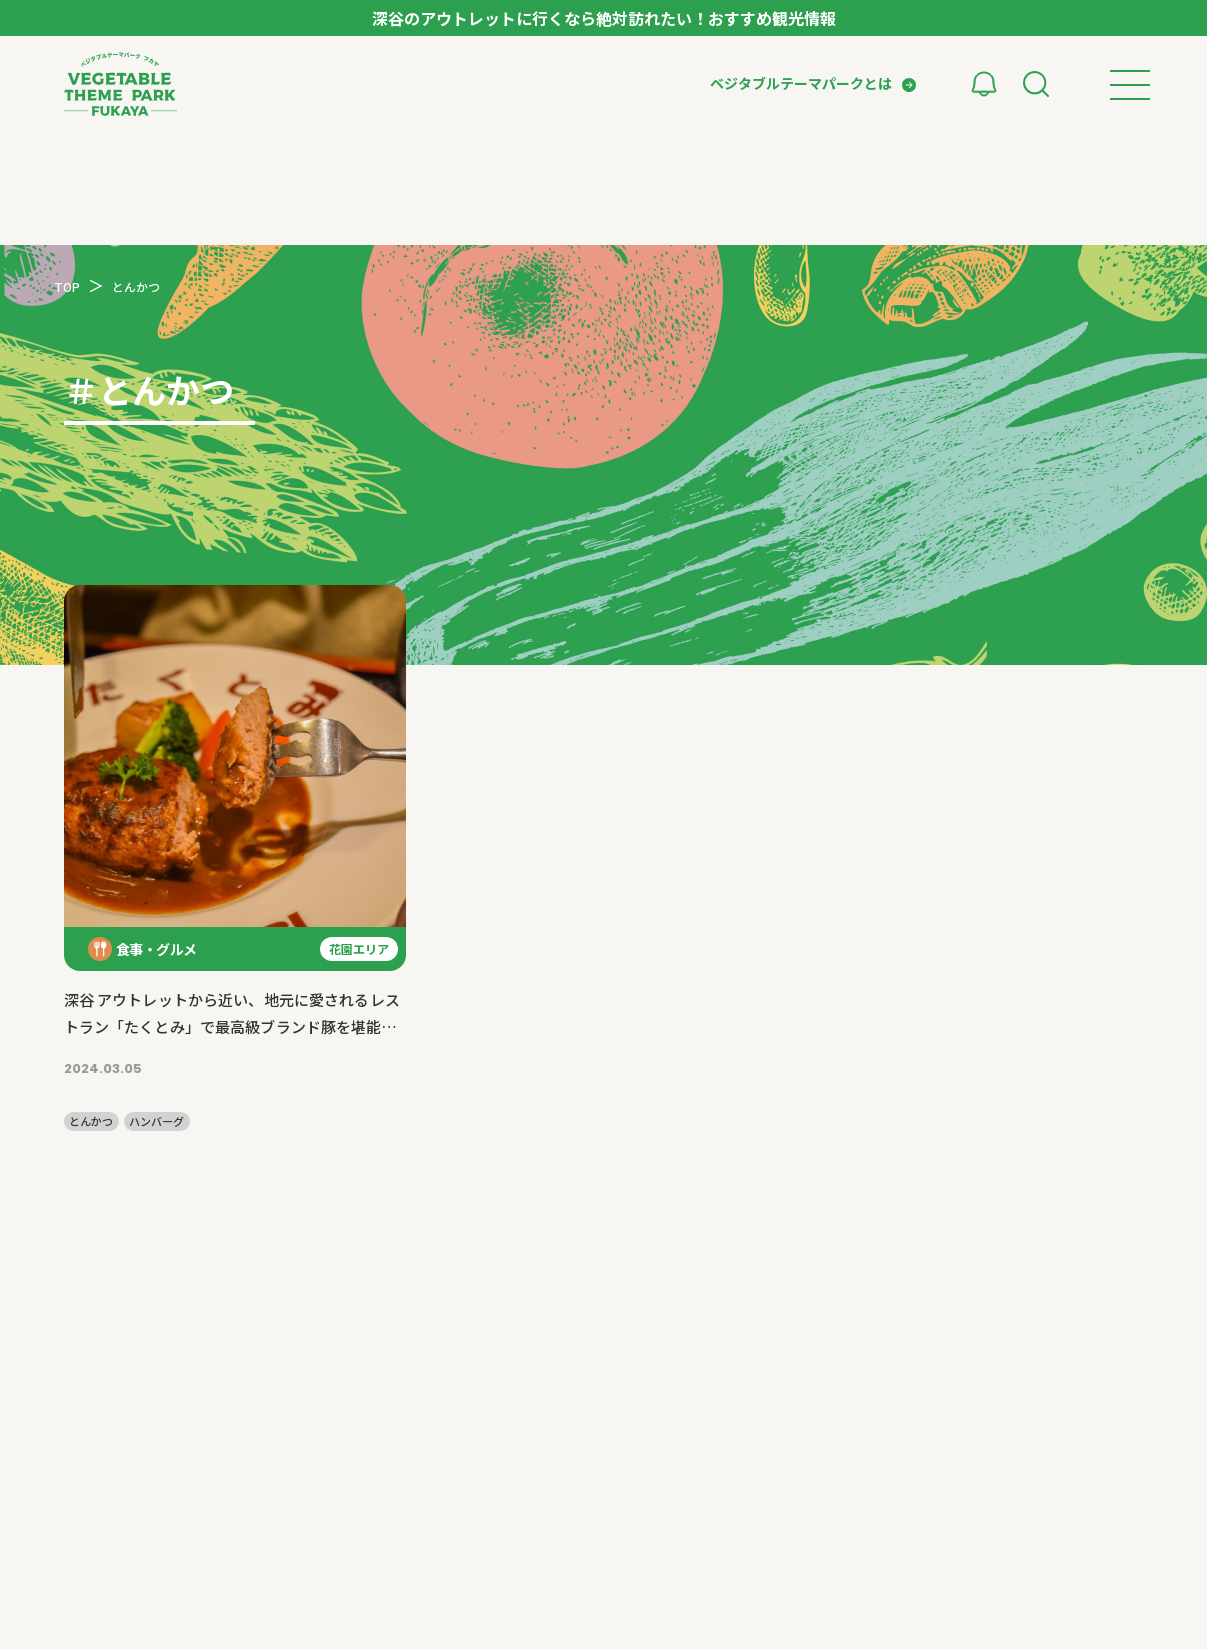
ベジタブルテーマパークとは (801, 83)
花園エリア (359, 948)
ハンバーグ (156, 1121)
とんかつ (91, 1121)
